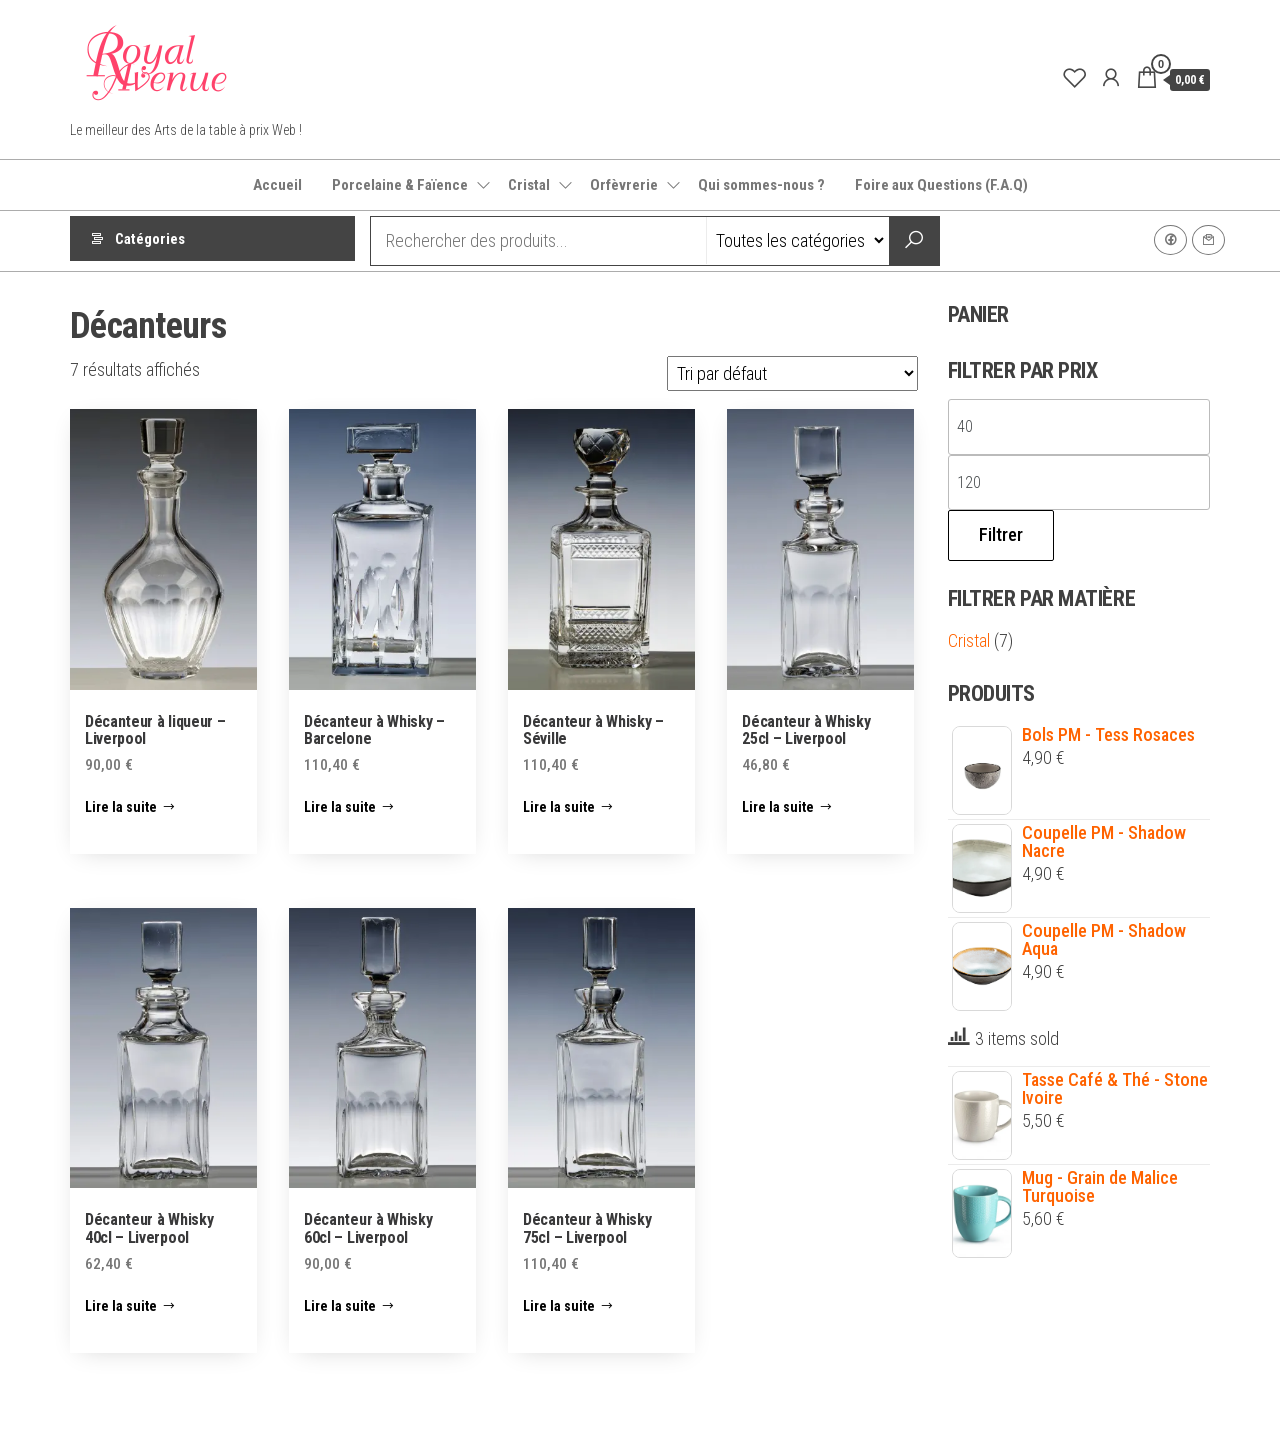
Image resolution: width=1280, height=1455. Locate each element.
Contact (1208, 240)
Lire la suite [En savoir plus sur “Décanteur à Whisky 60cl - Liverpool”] (340, 1306)
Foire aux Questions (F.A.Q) (941, 185)
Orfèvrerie (624, 185)
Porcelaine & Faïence (400, 185)
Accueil (277, 185)
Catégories (150, 241)
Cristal (529, 185)
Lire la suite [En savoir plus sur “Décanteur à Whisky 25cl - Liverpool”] (778, 807)
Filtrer (1001, 534)
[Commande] (792, 373)
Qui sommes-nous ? (761, 185)
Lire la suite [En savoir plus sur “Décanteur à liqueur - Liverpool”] (121, 807)
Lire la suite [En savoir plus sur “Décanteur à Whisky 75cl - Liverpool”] (559, 1306)
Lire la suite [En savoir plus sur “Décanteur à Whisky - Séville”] (559, 807)
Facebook (1170, 240)
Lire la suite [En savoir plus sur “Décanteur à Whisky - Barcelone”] (340, 807)
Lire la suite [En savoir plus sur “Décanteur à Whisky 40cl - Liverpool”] (121, 1306)
